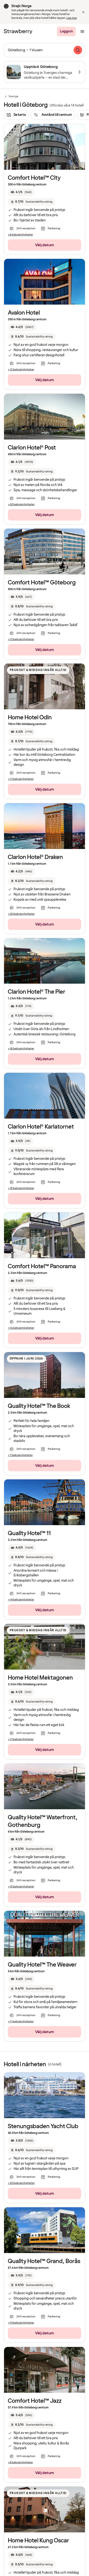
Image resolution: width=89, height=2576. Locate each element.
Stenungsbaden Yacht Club (43, 2126)
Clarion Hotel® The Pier (36, 992)
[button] (83, 12)
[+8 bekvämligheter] (20, 234)
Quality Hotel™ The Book (39, 1406)
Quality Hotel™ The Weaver (42, 1965)
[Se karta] (16, 115)
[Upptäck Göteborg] (44, 72)
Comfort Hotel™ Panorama (42, 1266)
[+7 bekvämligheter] (20, 1455)
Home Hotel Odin (30, 717)
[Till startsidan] (18, 31)
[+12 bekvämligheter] (21, 369)
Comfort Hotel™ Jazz (34, 2401)
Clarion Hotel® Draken (35, 857)
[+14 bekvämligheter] (21, 1599)
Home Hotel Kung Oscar (38, 2541)
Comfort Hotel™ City (34, 178)
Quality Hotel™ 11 (29, 1533)
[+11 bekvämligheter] (21, 779)
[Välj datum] (44, 245)
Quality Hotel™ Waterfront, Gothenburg (43, 1821)
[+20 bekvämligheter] (21, 504)
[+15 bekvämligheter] (21, 1886)
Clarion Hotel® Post (32, 448)
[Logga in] (66, 31)
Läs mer (71, 18)
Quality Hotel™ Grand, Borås (44, 2261)
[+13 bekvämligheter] (21, 639)
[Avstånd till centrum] (53, 115)
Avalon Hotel (24, 313)
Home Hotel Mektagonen (40, 1678)
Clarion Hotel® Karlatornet (41, 1127)
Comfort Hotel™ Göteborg (42, 583)
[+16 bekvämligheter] (21, 1328)
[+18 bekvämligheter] (21, 1048)
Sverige (11, 96)
